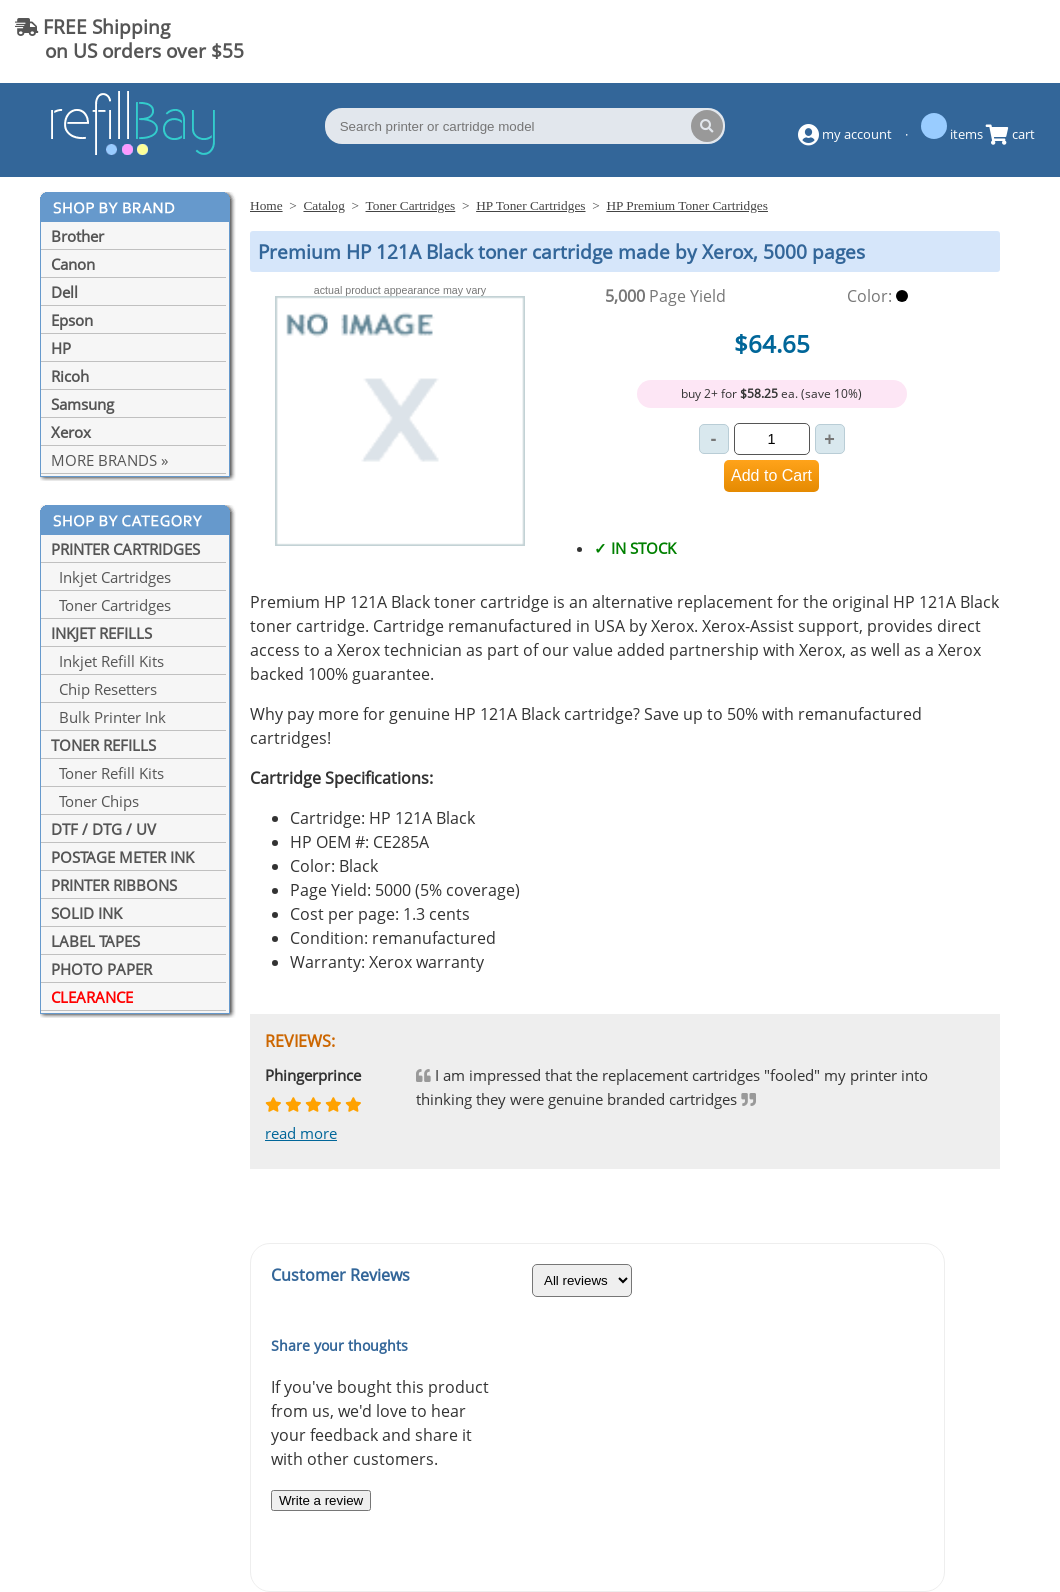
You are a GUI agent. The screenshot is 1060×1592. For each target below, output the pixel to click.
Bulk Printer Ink (108, 717)
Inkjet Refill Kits (107, 661)
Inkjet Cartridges (111, 577)
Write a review (321, 1500)
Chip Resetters (104, 689)
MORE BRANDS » (109, 460)
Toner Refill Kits (107, 773)
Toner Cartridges (111, 605)
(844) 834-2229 (964, 38)
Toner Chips (95, 801)
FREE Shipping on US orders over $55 (129, 38)
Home (266, 205)
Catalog (323, 205)
